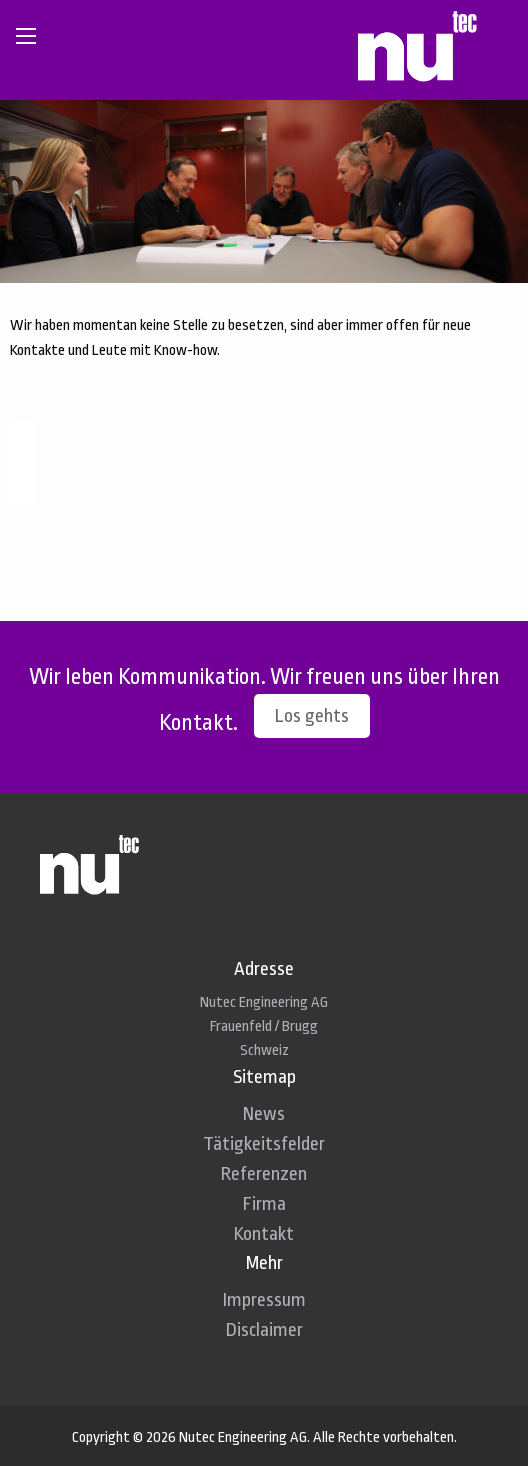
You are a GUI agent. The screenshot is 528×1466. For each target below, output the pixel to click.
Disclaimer (264, 1330)
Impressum (264, 1300)
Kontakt (264, 1234)
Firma (264, 1204)
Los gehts (312, 716)
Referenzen (264, 1174)
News (264, 1114)
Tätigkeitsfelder (264, 1144)
